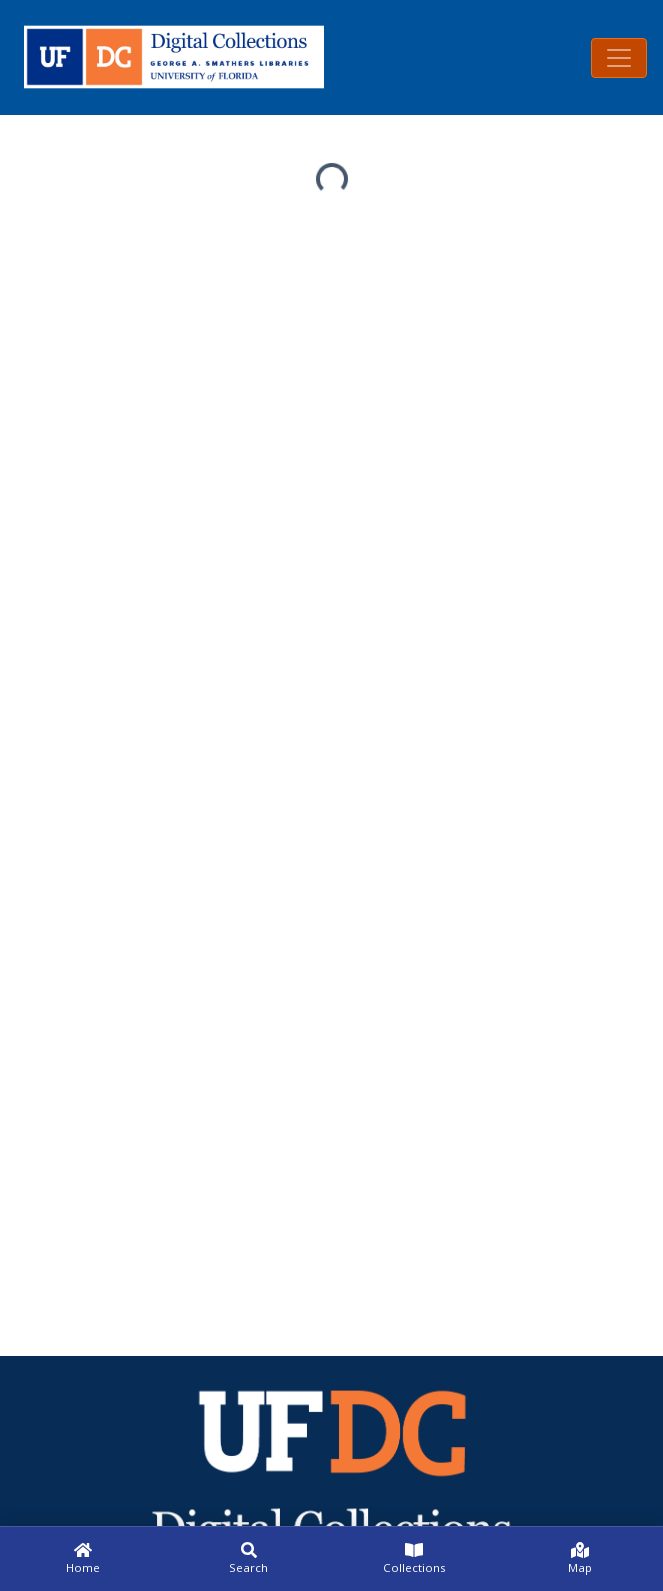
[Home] (83, 1559)
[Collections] (415, 1559)
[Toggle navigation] (619, 58)
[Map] (580, 1559)
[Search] (249, 1559)
